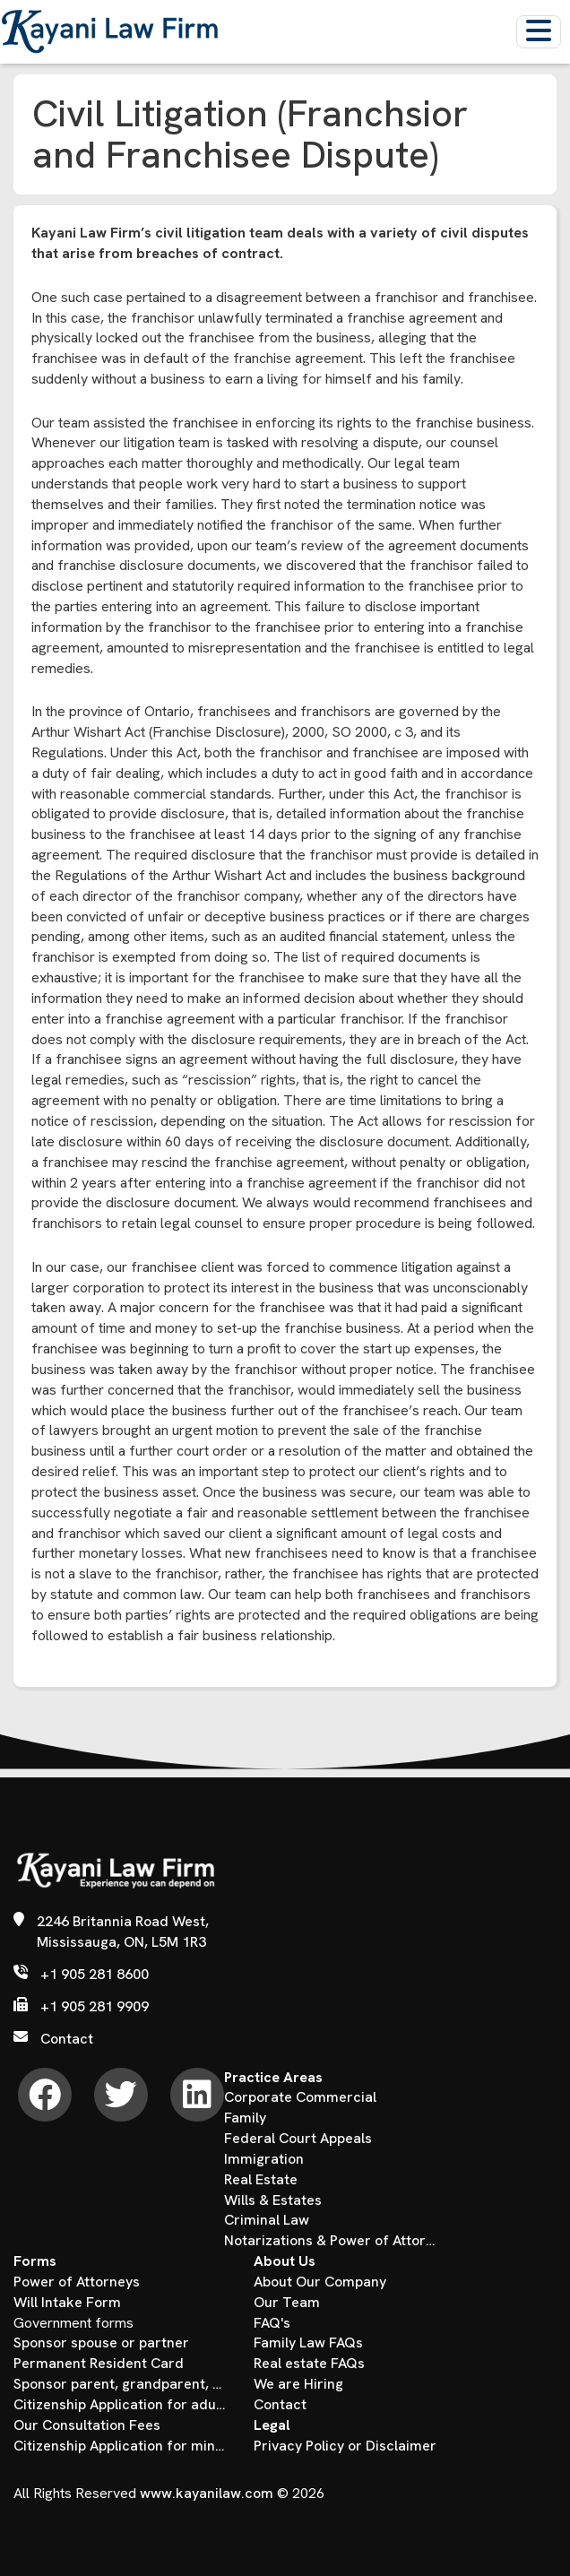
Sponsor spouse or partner (101, 2342)
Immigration (264, 2158)
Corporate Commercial (300, 2097)
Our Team (287, 2302)
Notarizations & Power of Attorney (330, 2240)
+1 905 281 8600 (94, 1974)
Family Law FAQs (308, 2342)
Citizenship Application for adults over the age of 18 (120, 2404)
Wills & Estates (273, 2200)
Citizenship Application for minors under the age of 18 (120, 2445)
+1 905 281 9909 (94, 2006)
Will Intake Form (67, 2302)
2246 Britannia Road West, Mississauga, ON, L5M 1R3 (123, 1931)
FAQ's (272, 2322)
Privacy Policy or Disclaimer (345, 2445)
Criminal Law (266, 2219)
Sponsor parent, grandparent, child (120, 2383)
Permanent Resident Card (98, 2363)
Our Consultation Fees (86, 2425)
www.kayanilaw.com (206, 2493)
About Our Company (320, 2281)
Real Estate (261, 2179)
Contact (66, 2038)
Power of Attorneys (76, 2281)
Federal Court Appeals (298, 2138)
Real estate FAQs (309, 2363)
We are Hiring (298, 2383)
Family (245, 2117)
